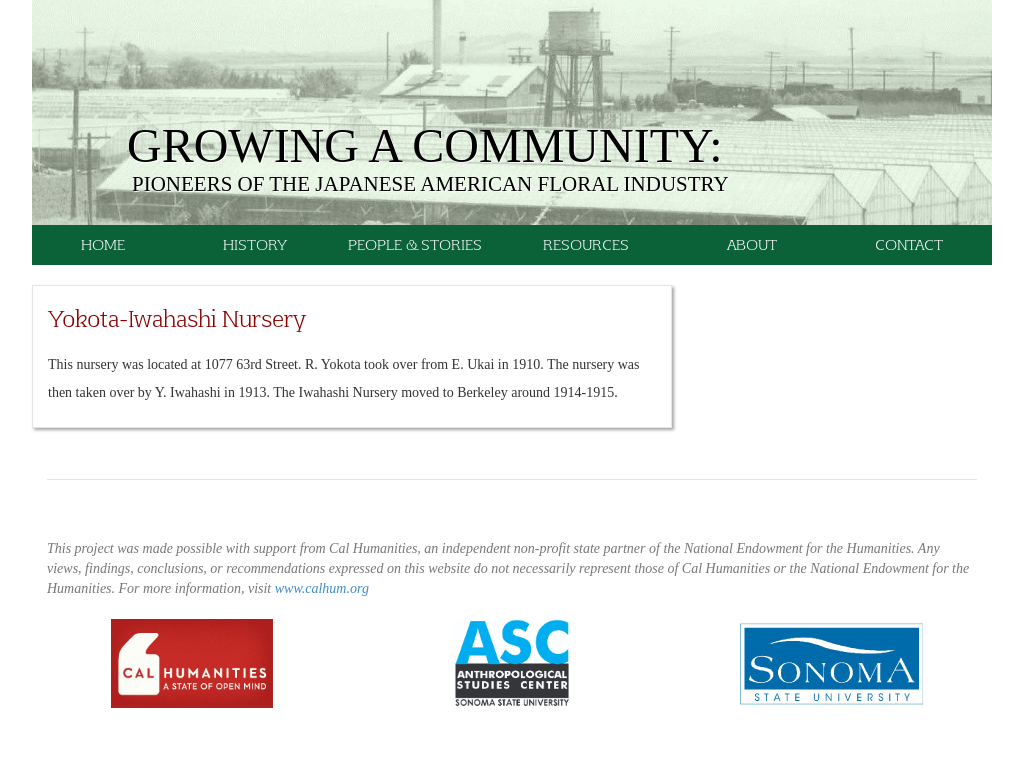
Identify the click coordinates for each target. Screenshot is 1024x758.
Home (103, 244)
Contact (909, 244)
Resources (586, 244)
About (752, 244)
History (255, 244)
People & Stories (415, 244)
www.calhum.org (322, 588)
